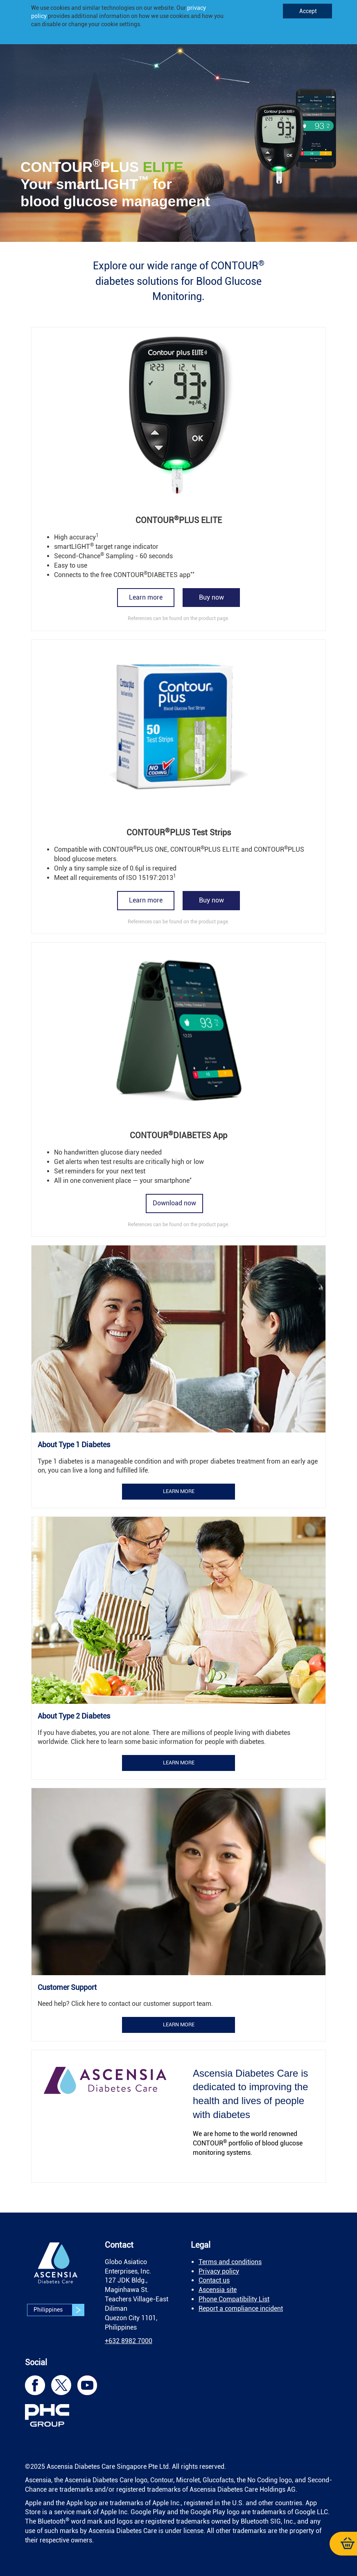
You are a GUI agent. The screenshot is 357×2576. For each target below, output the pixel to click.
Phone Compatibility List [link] (234, 2299)
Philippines (59, 2310)
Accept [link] (307, 11)
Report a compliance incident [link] (241, 2308)
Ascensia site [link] (218, 2290)
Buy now (211, 597)
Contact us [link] (214, 2280)
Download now (174, 1203)
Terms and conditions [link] (230, 2262)
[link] (178, 137)
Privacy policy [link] (219, 2271)
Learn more (146, 597)
